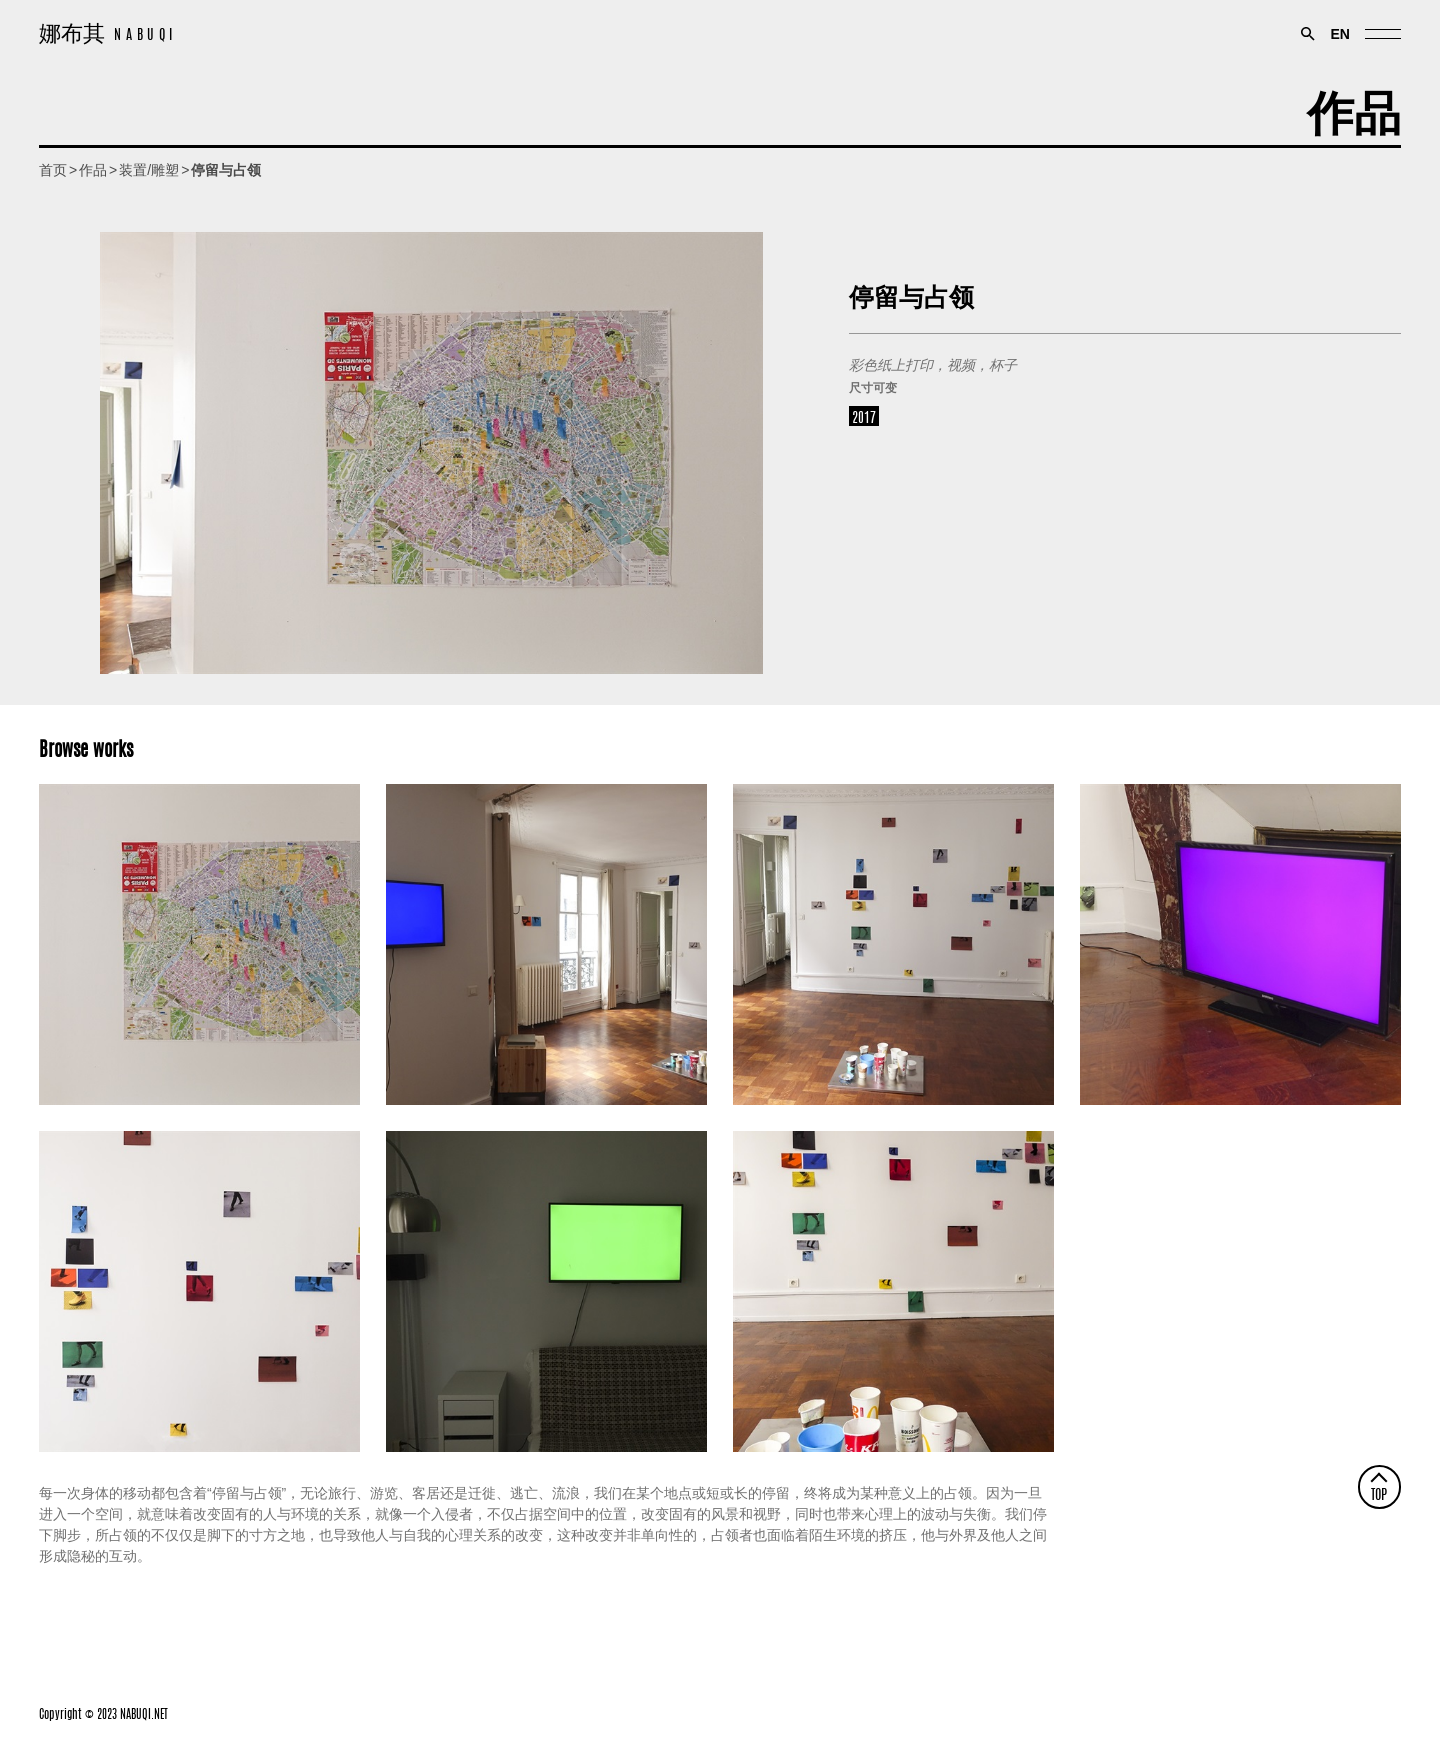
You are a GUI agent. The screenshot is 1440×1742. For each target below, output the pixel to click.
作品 (1354, 106)
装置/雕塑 (149, 170)
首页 (53, 170)
